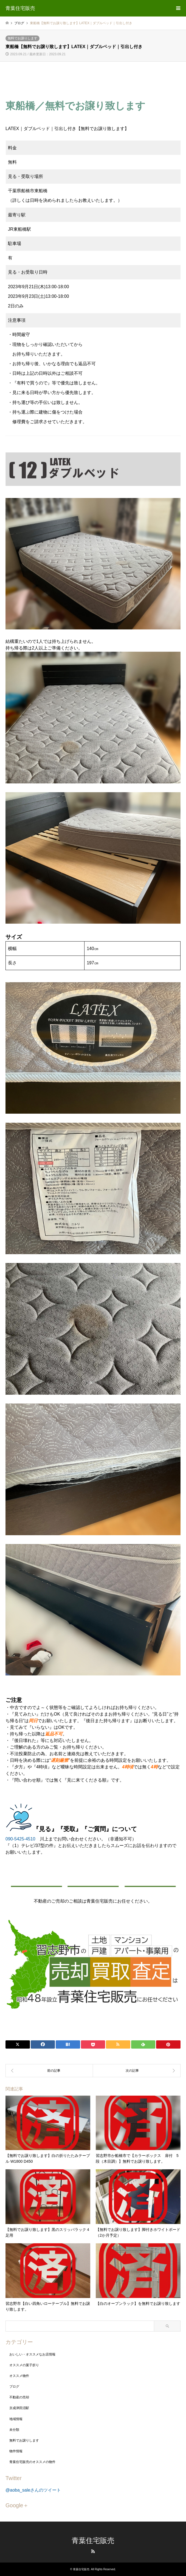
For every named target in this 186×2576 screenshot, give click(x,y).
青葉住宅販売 (93, 2540)
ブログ (14, 2386)
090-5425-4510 (20, 1839)
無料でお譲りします (22, 38)
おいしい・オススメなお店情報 (32, 2354)
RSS (93, 2551)
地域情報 (15, 2419)
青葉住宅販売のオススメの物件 (32, 2462)
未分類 (14, 2430)
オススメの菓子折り (24, 2365)
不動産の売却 (19, 2397)
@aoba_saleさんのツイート (33, 2490)
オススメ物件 (19, 2376)
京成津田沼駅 (19, 2408)
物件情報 (15, 2451)
